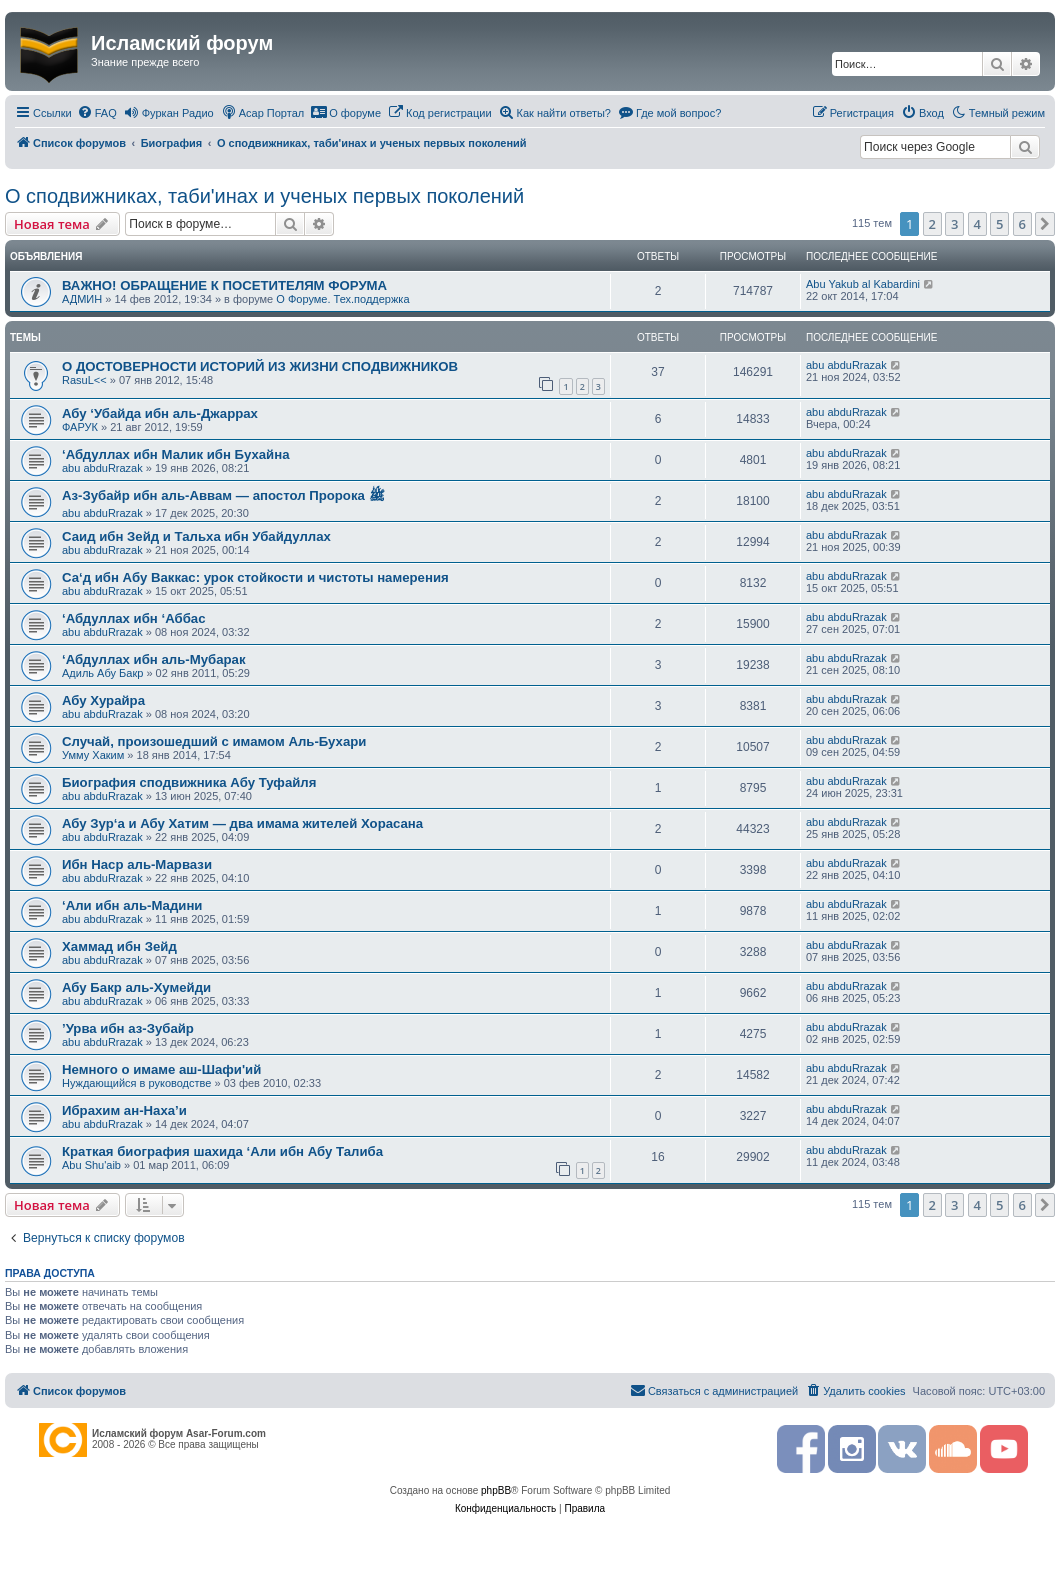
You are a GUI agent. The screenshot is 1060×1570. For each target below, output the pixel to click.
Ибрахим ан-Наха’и (124, 1110)
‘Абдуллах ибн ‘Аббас (133, 618)
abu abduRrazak (846, 365)
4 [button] (977, 224)
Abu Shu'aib (91, 1165)
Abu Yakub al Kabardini (863, 284)
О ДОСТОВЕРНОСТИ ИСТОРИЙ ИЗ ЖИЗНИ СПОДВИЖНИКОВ (260, 366)
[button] (1045, 224)
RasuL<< (84, 380)
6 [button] (1022, 224)
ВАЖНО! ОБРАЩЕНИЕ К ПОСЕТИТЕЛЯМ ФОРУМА (224, 285)
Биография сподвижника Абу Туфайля (189, 782)
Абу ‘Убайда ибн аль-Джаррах (160, 413)
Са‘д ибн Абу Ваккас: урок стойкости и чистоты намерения (255, 577)
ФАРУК (80, 427)
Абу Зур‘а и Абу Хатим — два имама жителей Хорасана (242, 823)
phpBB (496, 1490)
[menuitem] (97, 113)
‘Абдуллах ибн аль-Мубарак (154, 659)
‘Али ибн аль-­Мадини (132, 905)
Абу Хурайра (103, 700)
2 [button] (932, 224)
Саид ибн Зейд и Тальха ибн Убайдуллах (196, 536)
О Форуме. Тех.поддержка (342, 299)
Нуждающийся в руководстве (136, 1083)
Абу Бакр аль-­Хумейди (136, 987)
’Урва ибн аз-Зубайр (128, 1028)
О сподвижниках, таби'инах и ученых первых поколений (264, 196)
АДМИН (82, 299)
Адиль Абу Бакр (102, 673)
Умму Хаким (93, 755)
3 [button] (954, 224)
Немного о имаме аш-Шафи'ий (161, 1069)
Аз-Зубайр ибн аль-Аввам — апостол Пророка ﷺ (223, 495)
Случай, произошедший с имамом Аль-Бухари (214, 741)
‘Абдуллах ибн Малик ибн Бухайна (175, 454)
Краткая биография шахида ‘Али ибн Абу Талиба (222, 1151)
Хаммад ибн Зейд (119, 946)
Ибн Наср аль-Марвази (137, 864)
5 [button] (999, 224)
